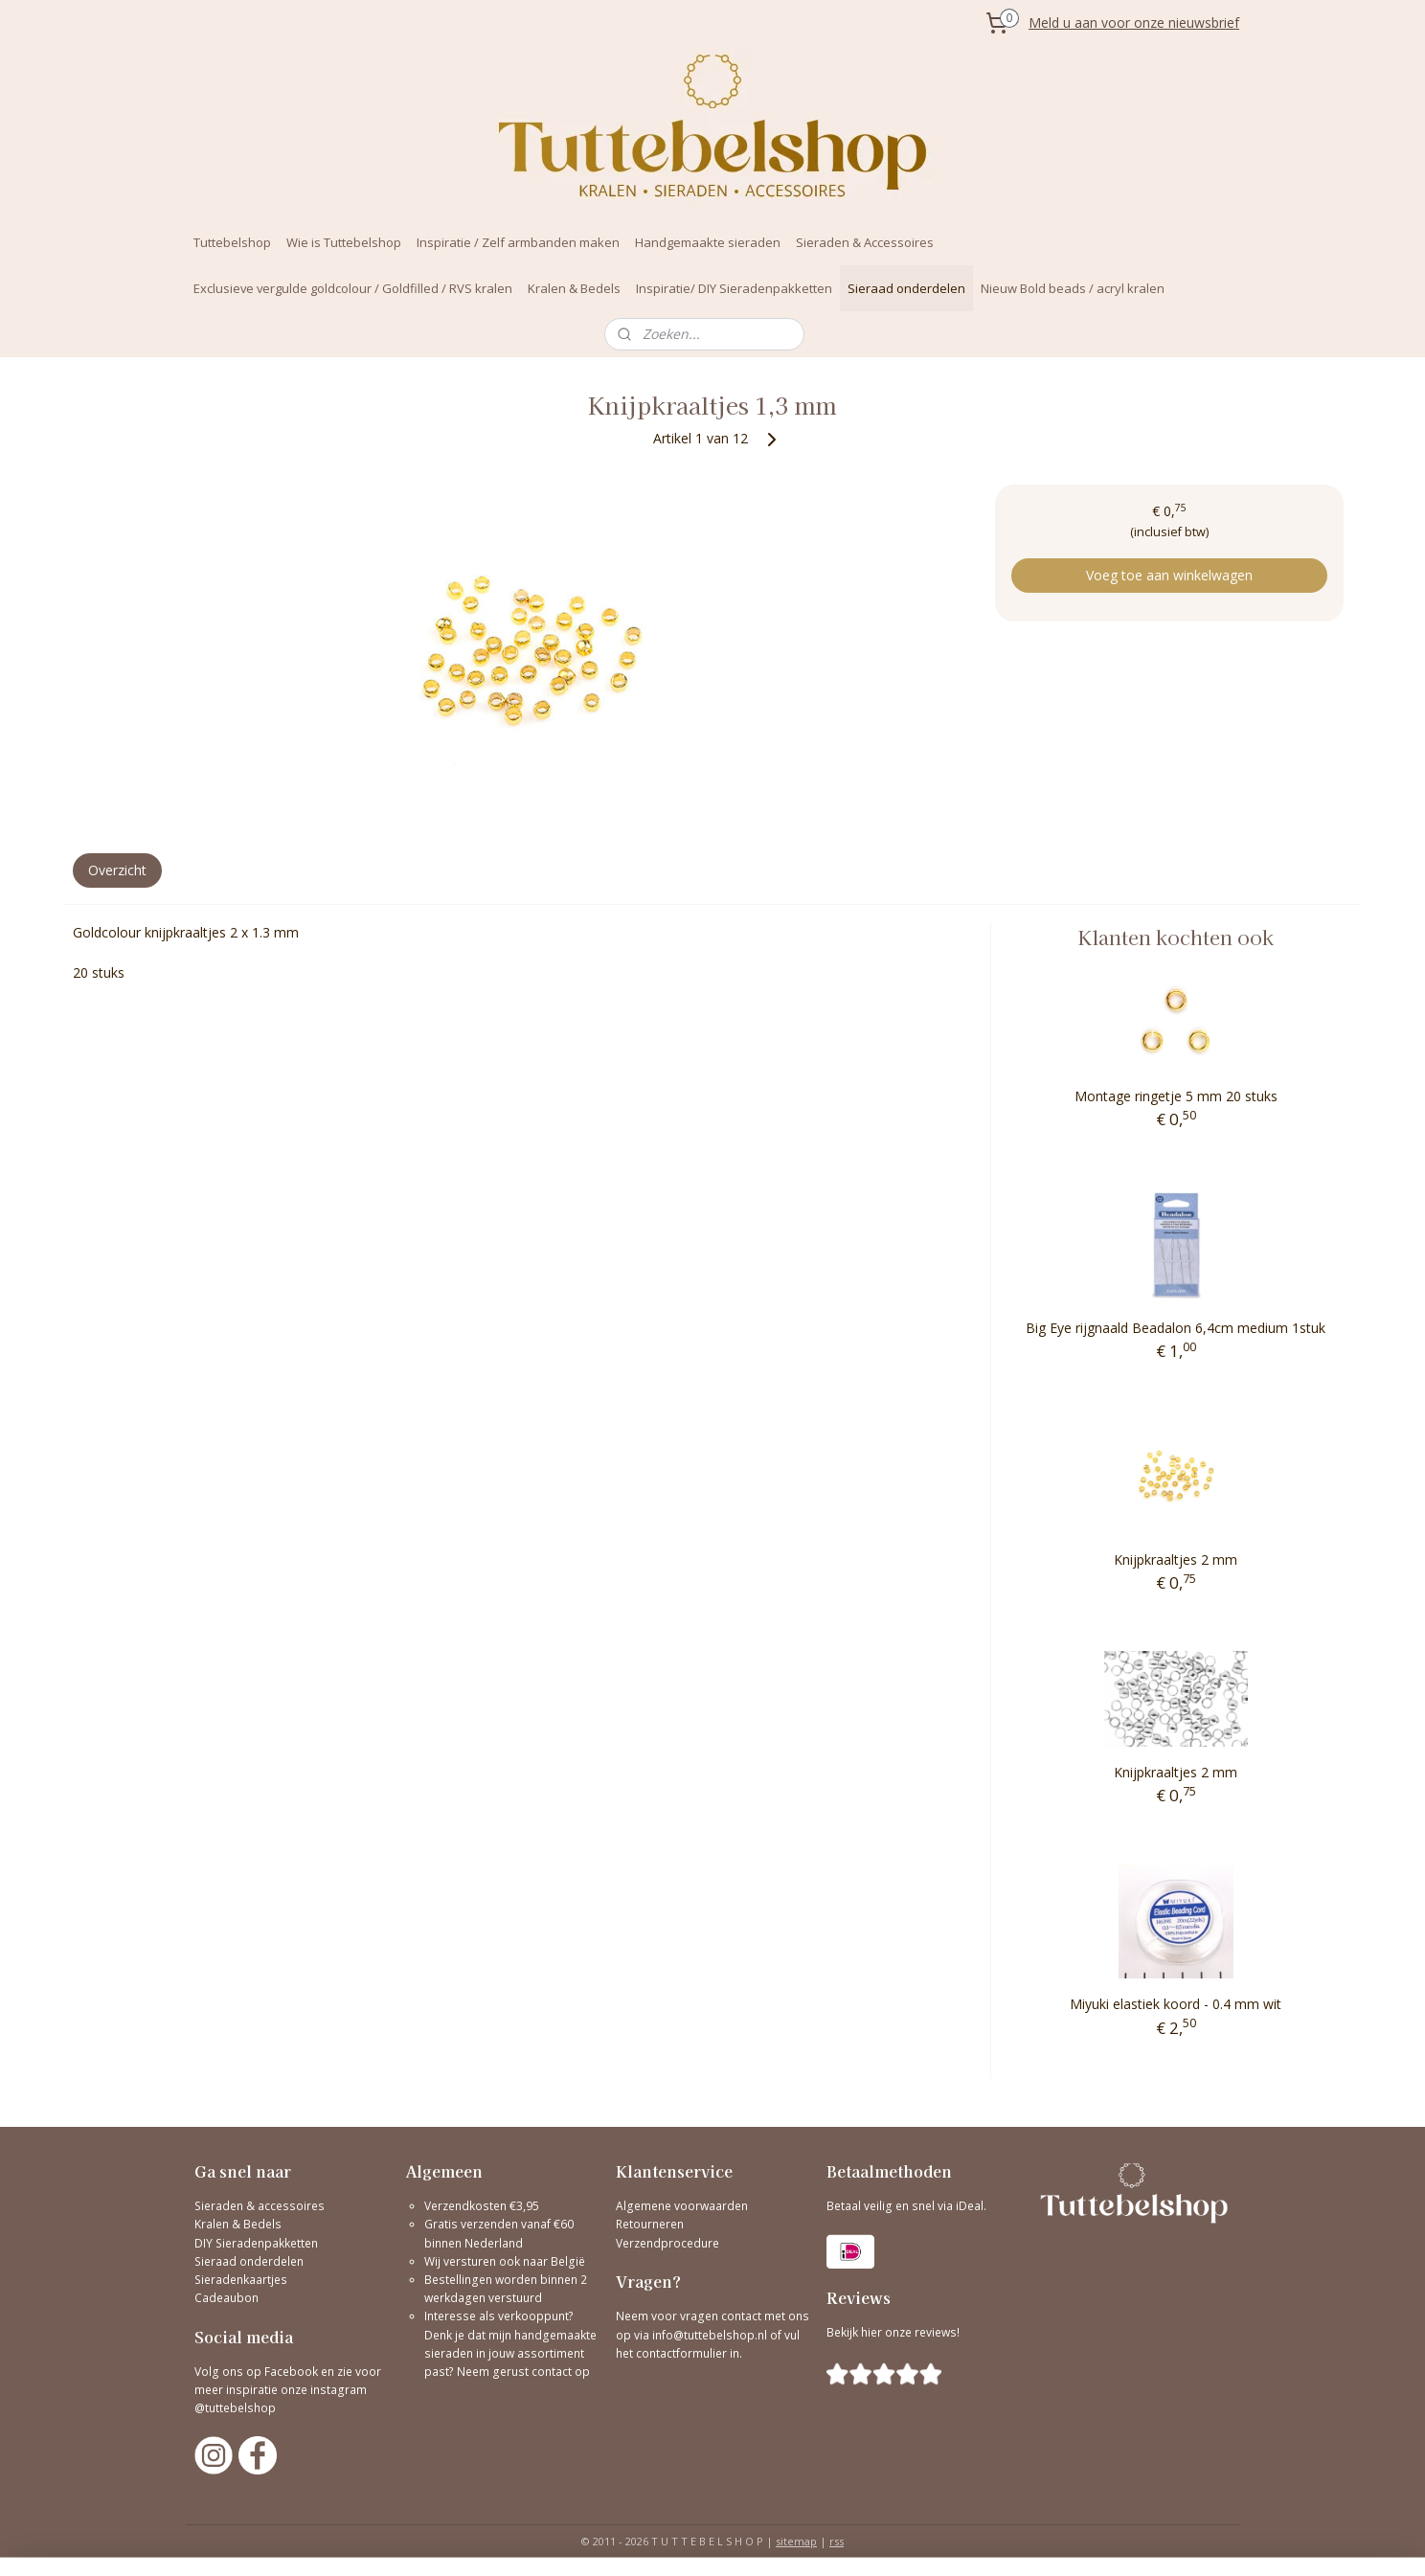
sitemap (796, 2541)
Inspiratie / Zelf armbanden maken (518, 242)
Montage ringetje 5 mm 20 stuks (1176, 1096)
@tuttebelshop (236, 2408)
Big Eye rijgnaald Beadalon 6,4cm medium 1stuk (1175, 1328)
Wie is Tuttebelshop (343, 242)
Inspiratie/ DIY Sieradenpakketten (734, 288)
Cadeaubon (226, 2298)
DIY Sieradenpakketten (256, 2243)
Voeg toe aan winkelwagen (1169, 575)
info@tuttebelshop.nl (709, 2335)
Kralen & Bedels (574, 288)
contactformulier (683, 2353)
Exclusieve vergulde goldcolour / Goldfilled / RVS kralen (352, 288)
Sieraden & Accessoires (865, 242)
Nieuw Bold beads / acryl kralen (1073, 288)
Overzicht (117, 870)
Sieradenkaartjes (240, 2279)
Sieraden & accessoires (259, 2206)
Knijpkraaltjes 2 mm (1175, 1559)
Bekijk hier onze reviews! (893, 2332)
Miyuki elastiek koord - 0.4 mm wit (1175, 2004)
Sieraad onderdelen (906, 288)
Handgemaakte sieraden (707, 242)
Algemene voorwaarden (682, 2206)
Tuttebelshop (232, 242)
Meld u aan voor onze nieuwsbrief (1134, 22)
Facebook (291, 2371)
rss (836, 2541)
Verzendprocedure (667, 2243)
